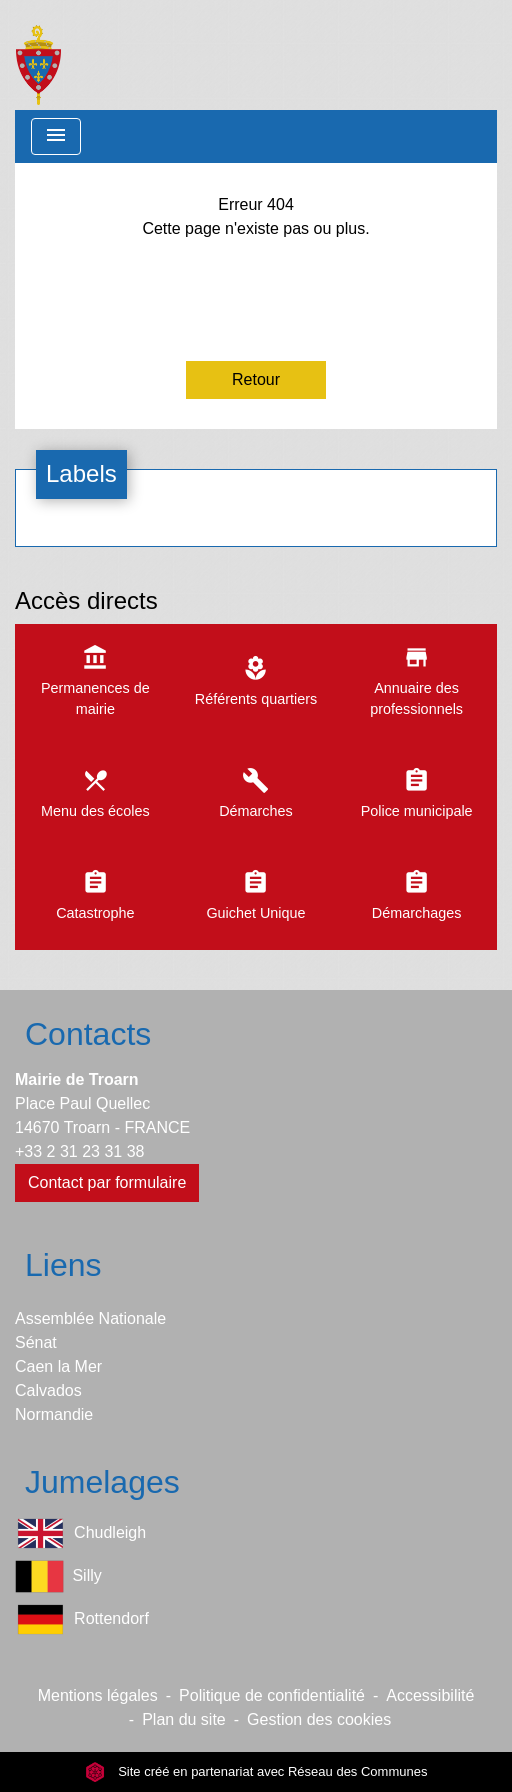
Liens (63, 1265)
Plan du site (184, 1719)
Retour (256, 379)
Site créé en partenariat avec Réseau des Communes (256, 1771)
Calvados (48, 1390)
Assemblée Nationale (90, 1318)
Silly (58, 1576)
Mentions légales (98, 1695)
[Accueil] (38, 55)
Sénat (36, 1342)
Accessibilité (430, 1695)
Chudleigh (80, 1533)
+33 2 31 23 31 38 (79, 1151)
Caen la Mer (58, 1366)
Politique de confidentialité (272, 1695)
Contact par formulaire (107, 1182)
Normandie (54, 1414)
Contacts (88, 1034)
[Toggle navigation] (56, 136)
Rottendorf (82, 1619)
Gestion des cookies (319, 1719)
